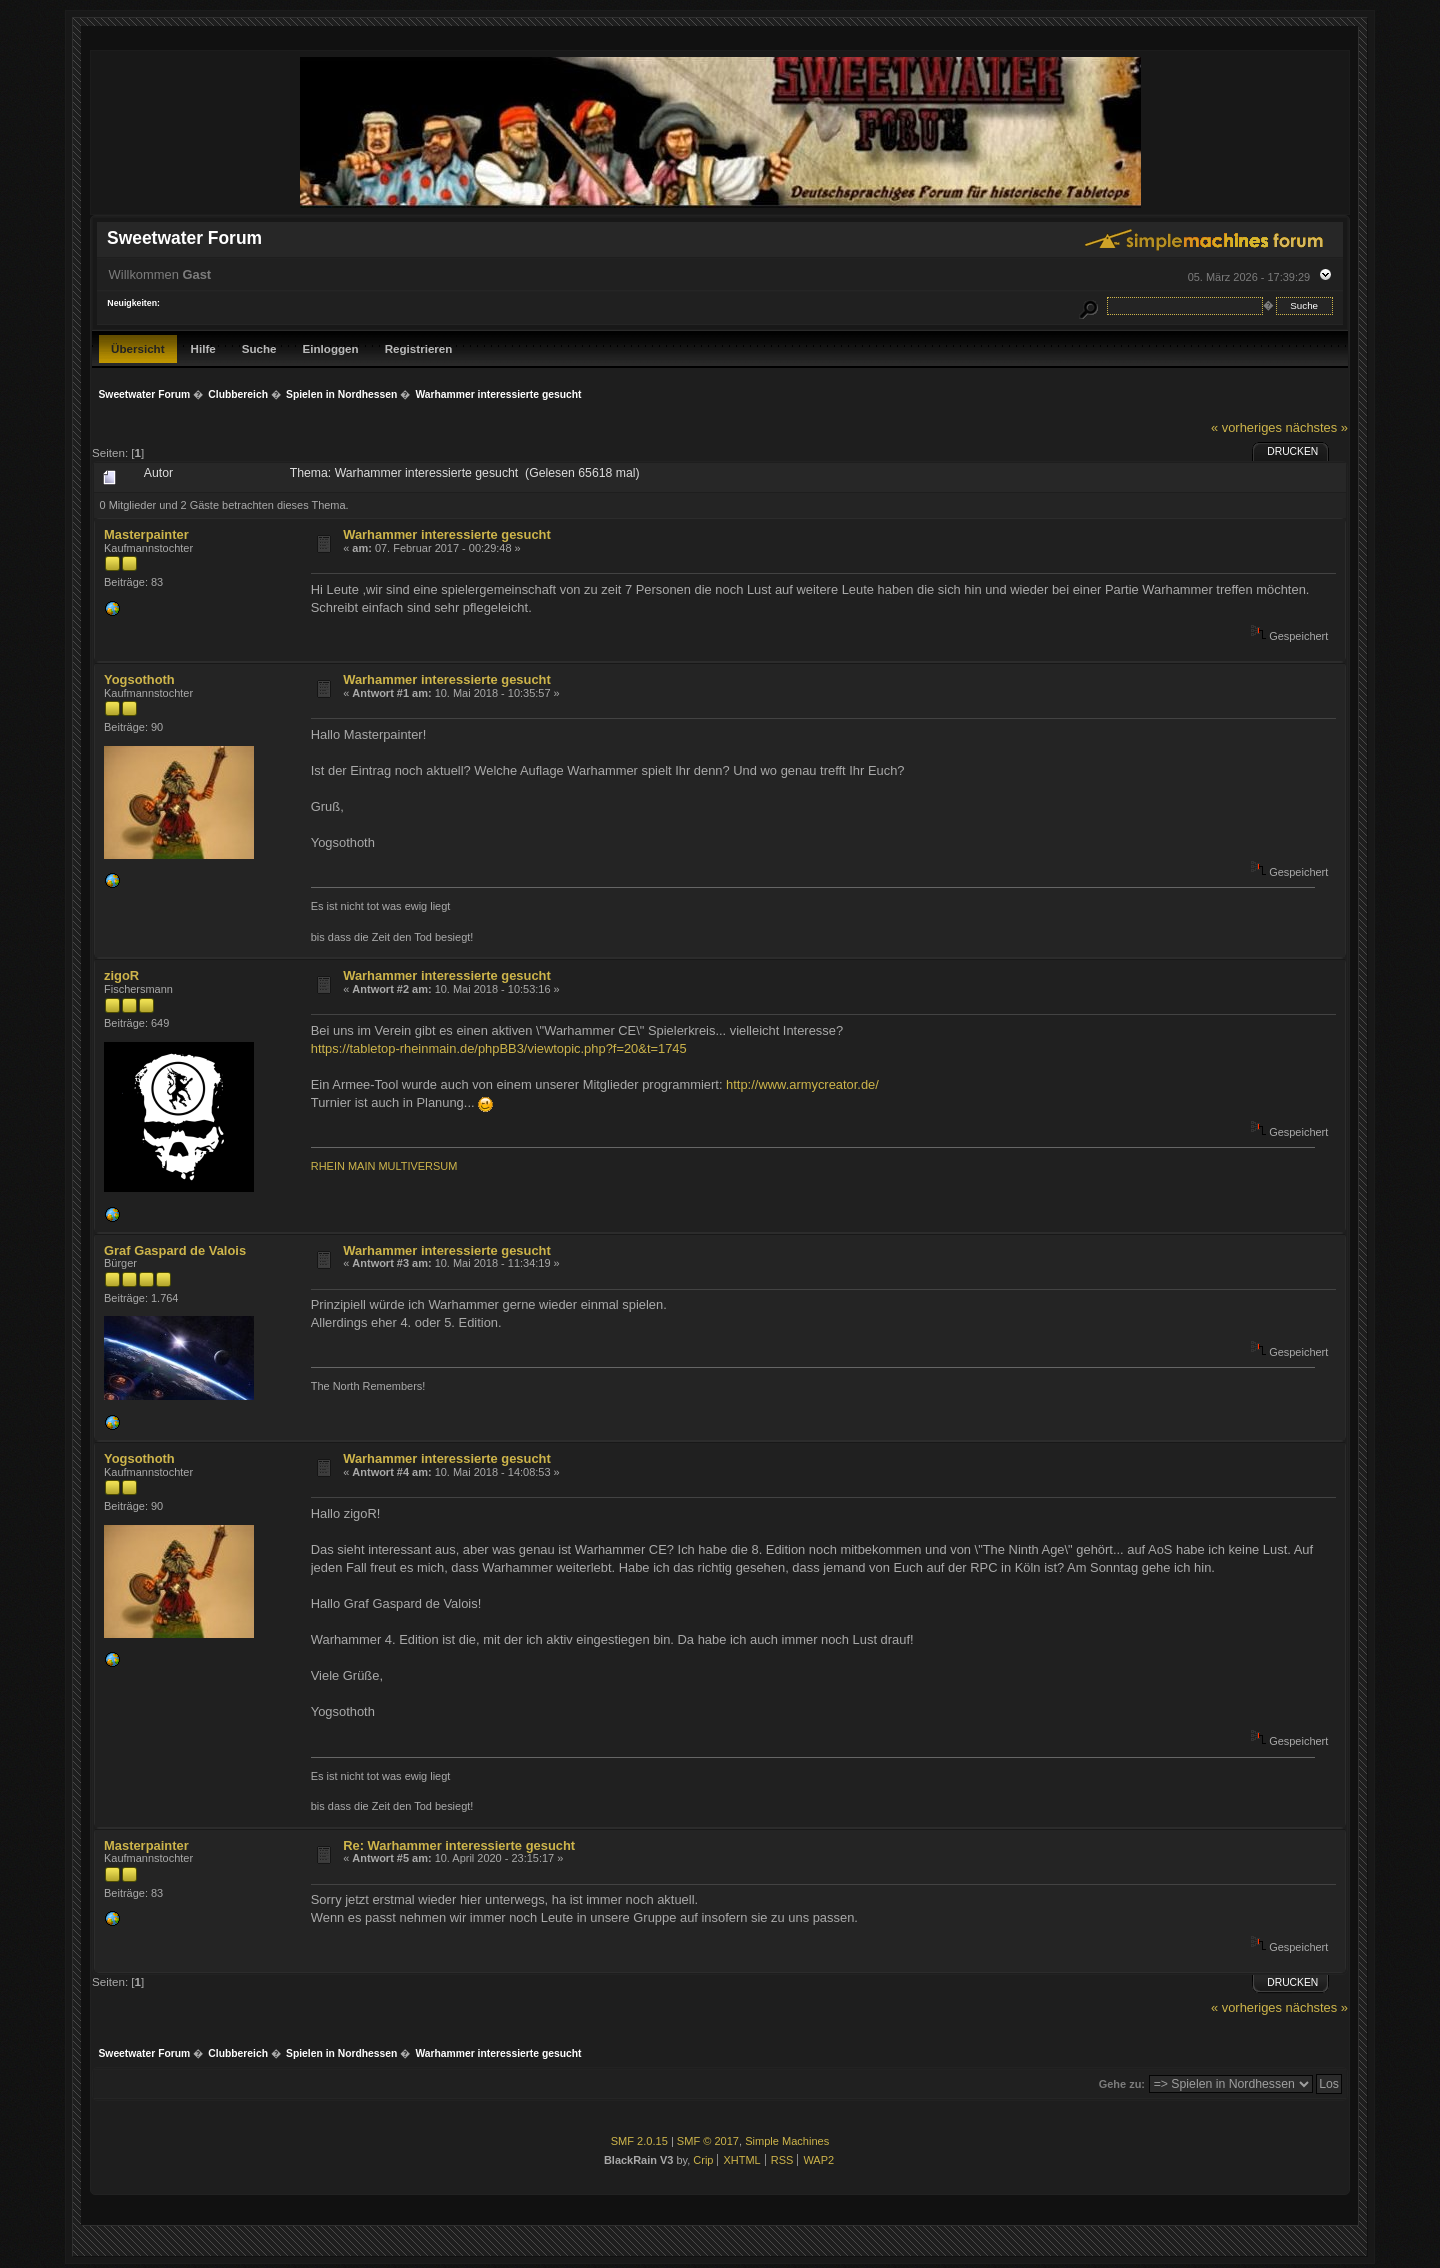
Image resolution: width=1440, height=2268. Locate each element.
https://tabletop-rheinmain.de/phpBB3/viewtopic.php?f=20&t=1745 (499, 1048)
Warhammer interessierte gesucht (447, 534)
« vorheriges (1246, 427)
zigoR (121, 975)
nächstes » (1317, 427)
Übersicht (138, 348)
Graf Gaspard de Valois (175, 1250)
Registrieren (419, 348)
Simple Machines (787, 2141)
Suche (259, 348)
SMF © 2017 (708, 2141)
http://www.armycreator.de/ (802, 1084)
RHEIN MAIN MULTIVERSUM (384, 1166)
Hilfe (203, 348)
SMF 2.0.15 (639, 2141)
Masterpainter (146, 534)
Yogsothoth (139, 679)
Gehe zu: (1122, 2084)
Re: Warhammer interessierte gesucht (459, 1845)
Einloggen (331, 348)
